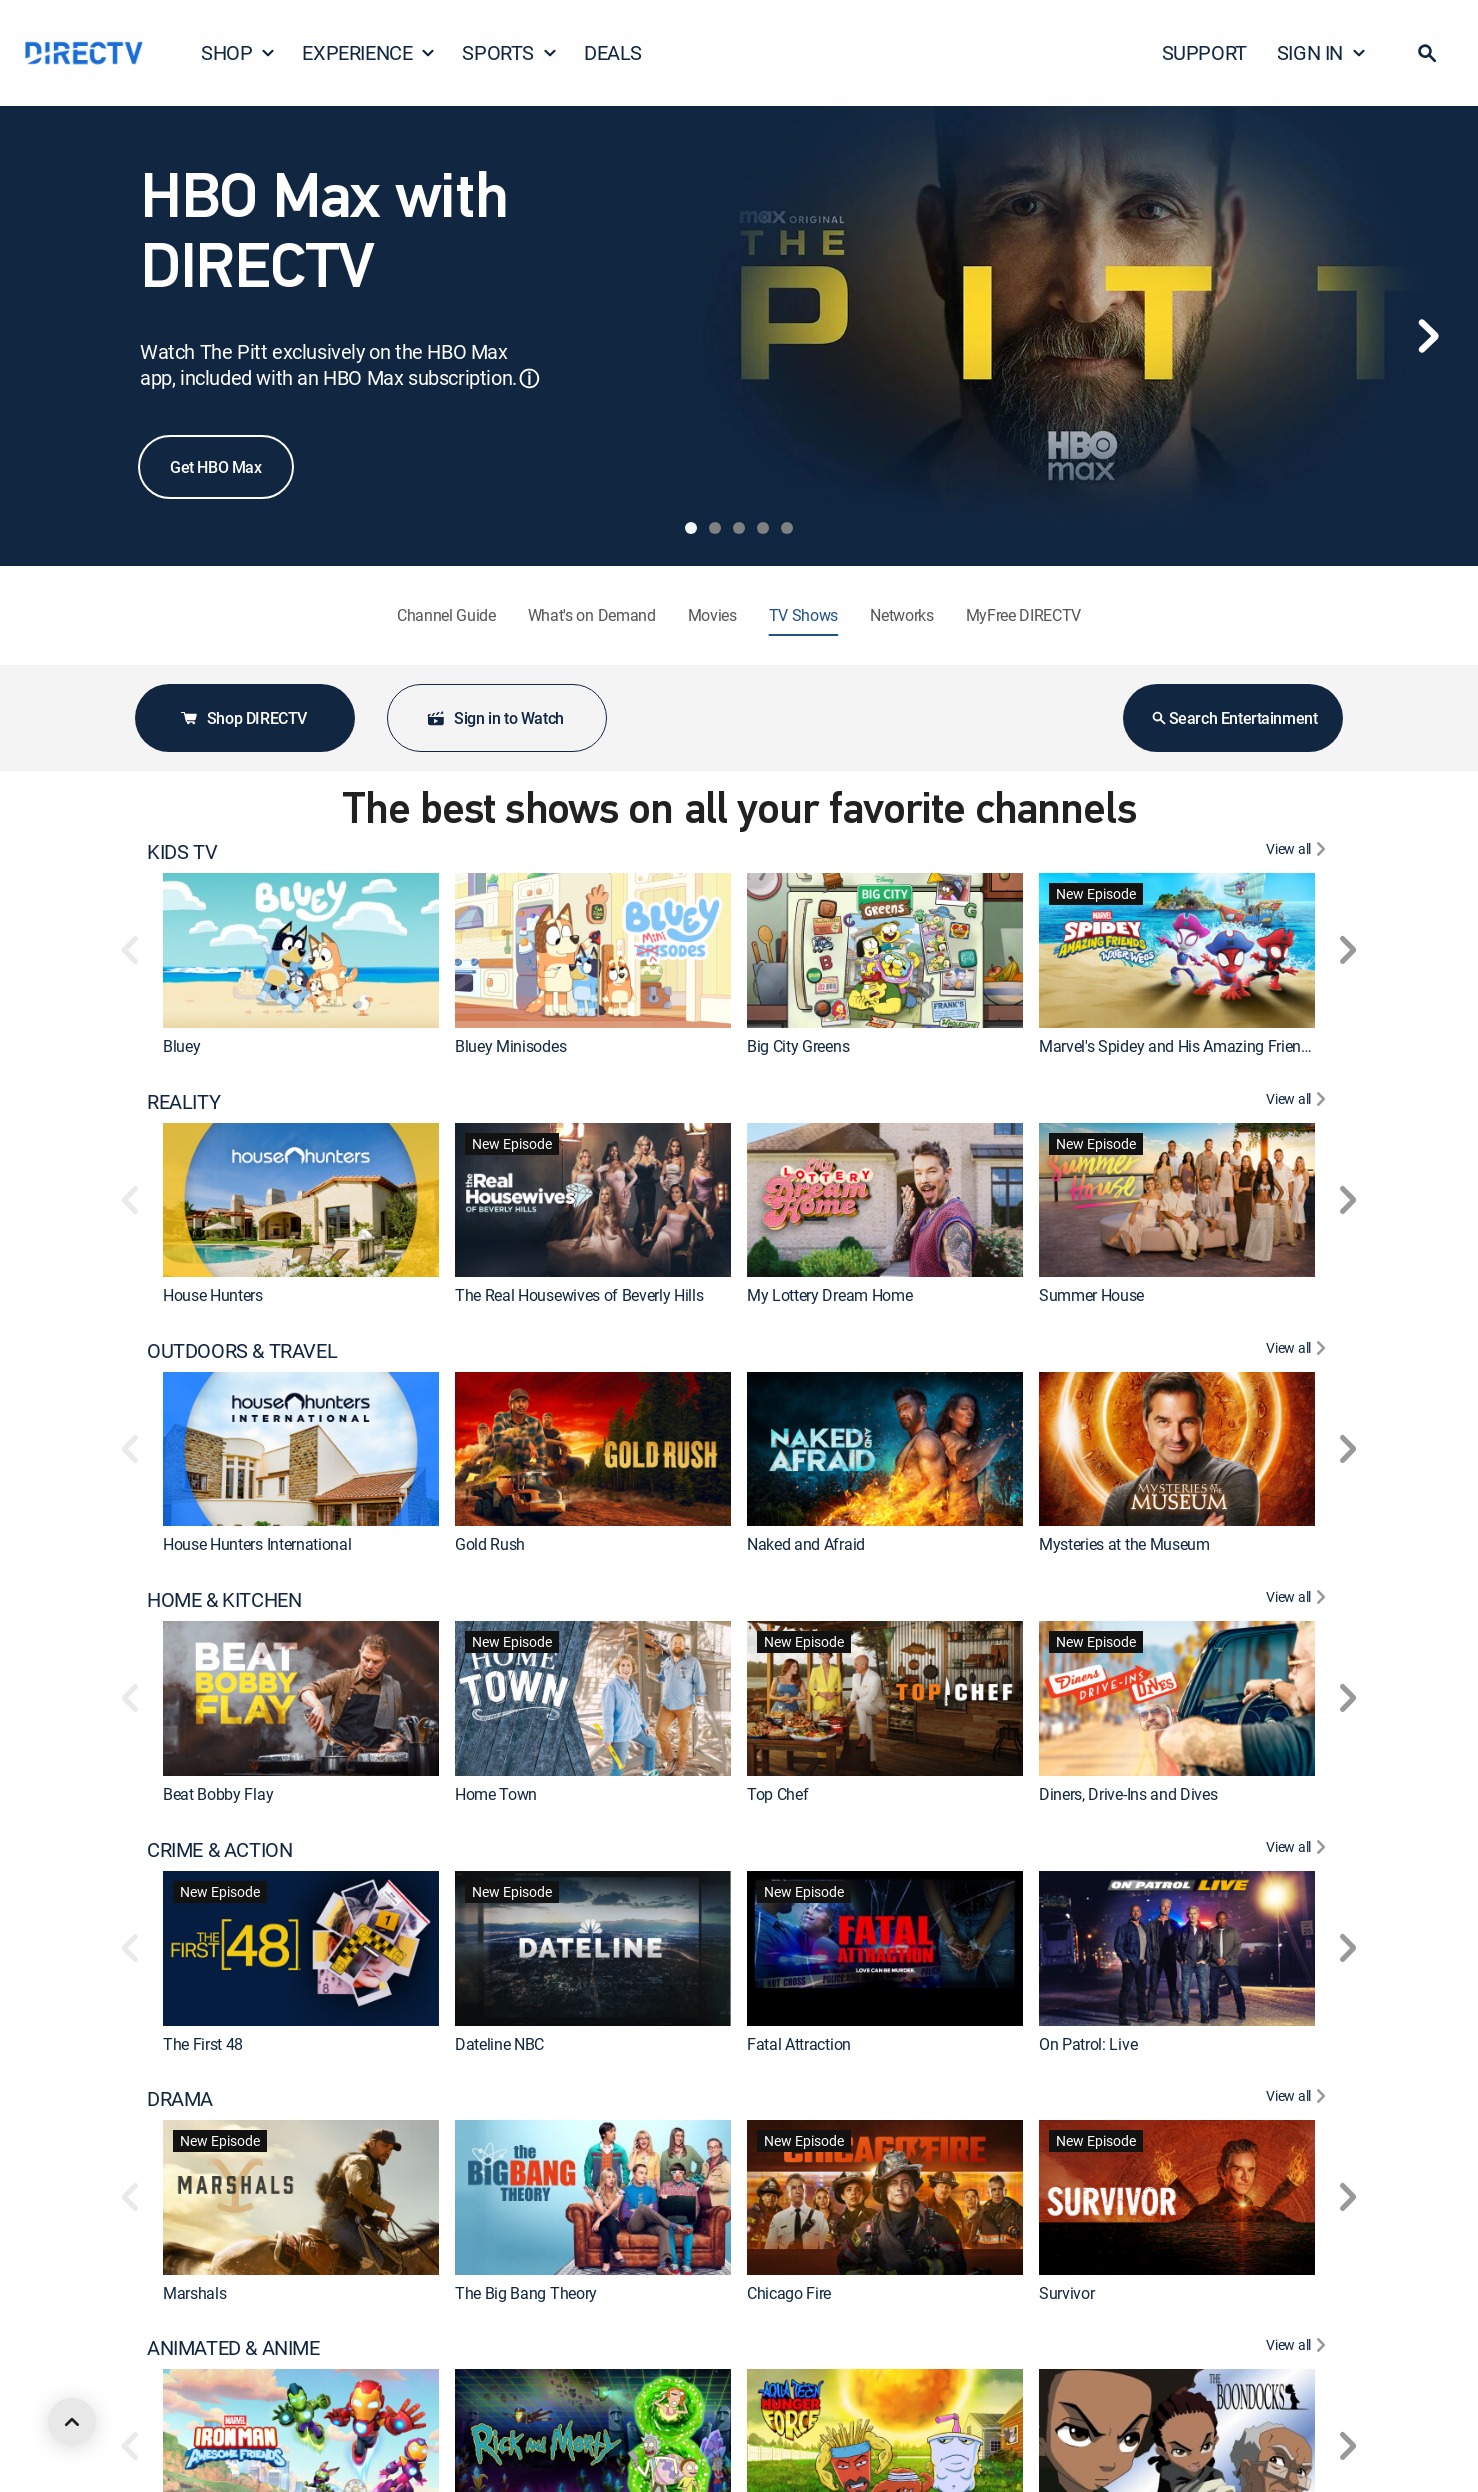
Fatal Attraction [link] (799, 2043)
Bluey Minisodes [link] (510, 1046)
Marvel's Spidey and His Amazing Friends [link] (1178, 1046)
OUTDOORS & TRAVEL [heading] (242, 1351)
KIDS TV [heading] (182, 852)
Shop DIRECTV (243, 718)
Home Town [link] (496, 1794)
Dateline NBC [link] (499, 2043)
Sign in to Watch (495, 718)
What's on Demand (592, 615)
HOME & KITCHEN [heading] (224, 1600)
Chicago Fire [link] (789, 2292)
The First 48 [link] (203, 2043)
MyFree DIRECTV (1024, 615)
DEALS (613, 52)
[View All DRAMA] (1298, 2099)
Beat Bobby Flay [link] (218, 1794)
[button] (1427, 53)
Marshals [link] (194, 2292)
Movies (712, 615)
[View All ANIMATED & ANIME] (1298, 2348)
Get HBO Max (216, 467)
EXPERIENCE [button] (369, 52)
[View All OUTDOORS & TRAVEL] (1298, 1351)
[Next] (1428, 336)
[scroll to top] (72, 2422)
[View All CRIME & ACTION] (1298, 1850)
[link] (301, 950)
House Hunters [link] (213, 1295)
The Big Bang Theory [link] (526, 2292)
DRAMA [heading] (180, 2099)
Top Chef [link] (777, 1794)
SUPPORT (1204, 52)
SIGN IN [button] (1322, 52)
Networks (901, 615)
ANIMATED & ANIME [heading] (233, 2348)
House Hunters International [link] (257, 1544)
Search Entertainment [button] (1233, 718)
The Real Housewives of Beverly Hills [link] (579, 1295)
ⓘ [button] (529, 378)
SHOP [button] (238, 52)
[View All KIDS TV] (1298, 852)
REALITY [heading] (183, 1102)
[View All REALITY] (1298, 1102)
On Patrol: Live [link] (1088, 2043)
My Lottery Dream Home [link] (829, 1295)
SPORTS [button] (510, 52)
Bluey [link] (181, 1046)
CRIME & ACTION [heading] (219, 1850)
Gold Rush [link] (490, 1544)
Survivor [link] (1066, 2292)
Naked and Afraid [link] (806, 1544)
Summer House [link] (1091, 1295)
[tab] (691, 528)
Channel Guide (446, 615)
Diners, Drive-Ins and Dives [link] (1128, 1794)
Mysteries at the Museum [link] (1124, 1544)
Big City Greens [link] (798, 1046)
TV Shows (803, 615)
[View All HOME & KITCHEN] (1298, 1600)
